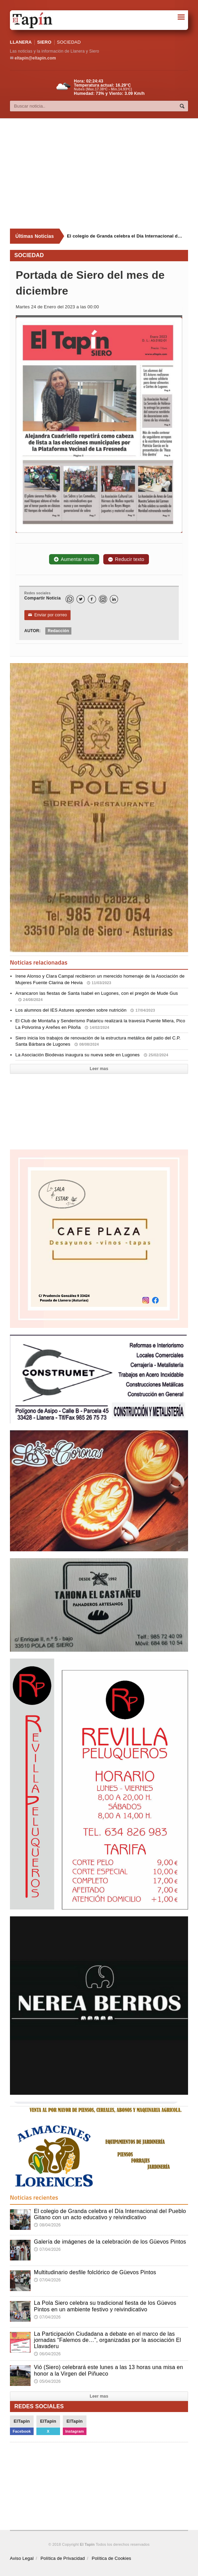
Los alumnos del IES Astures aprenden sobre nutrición (85, 1010)
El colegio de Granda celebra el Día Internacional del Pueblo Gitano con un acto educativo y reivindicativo (110, 2214)
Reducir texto (126, 559)
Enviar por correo (47, 615)
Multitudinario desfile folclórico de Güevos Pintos (95, 2272)
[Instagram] (103, 599)
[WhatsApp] (69, 599)
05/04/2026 (47, 2381)
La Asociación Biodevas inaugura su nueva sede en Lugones (91, 1054)
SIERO (44, 42)
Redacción (58, 630)
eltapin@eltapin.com (35, 58)
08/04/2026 (47, 2225)
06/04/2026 (47, 2354)
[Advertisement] (104, 173)
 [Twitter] (80, 599)
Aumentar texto (74, 559)
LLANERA (21, 42)
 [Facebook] (92, 599)
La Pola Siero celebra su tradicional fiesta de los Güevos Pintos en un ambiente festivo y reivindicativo (105, 2306)
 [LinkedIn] (114, 599)
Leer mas (99, 1068)
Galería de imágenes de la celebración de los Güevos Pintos (110, 2242)
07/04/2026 (47, 2249)
